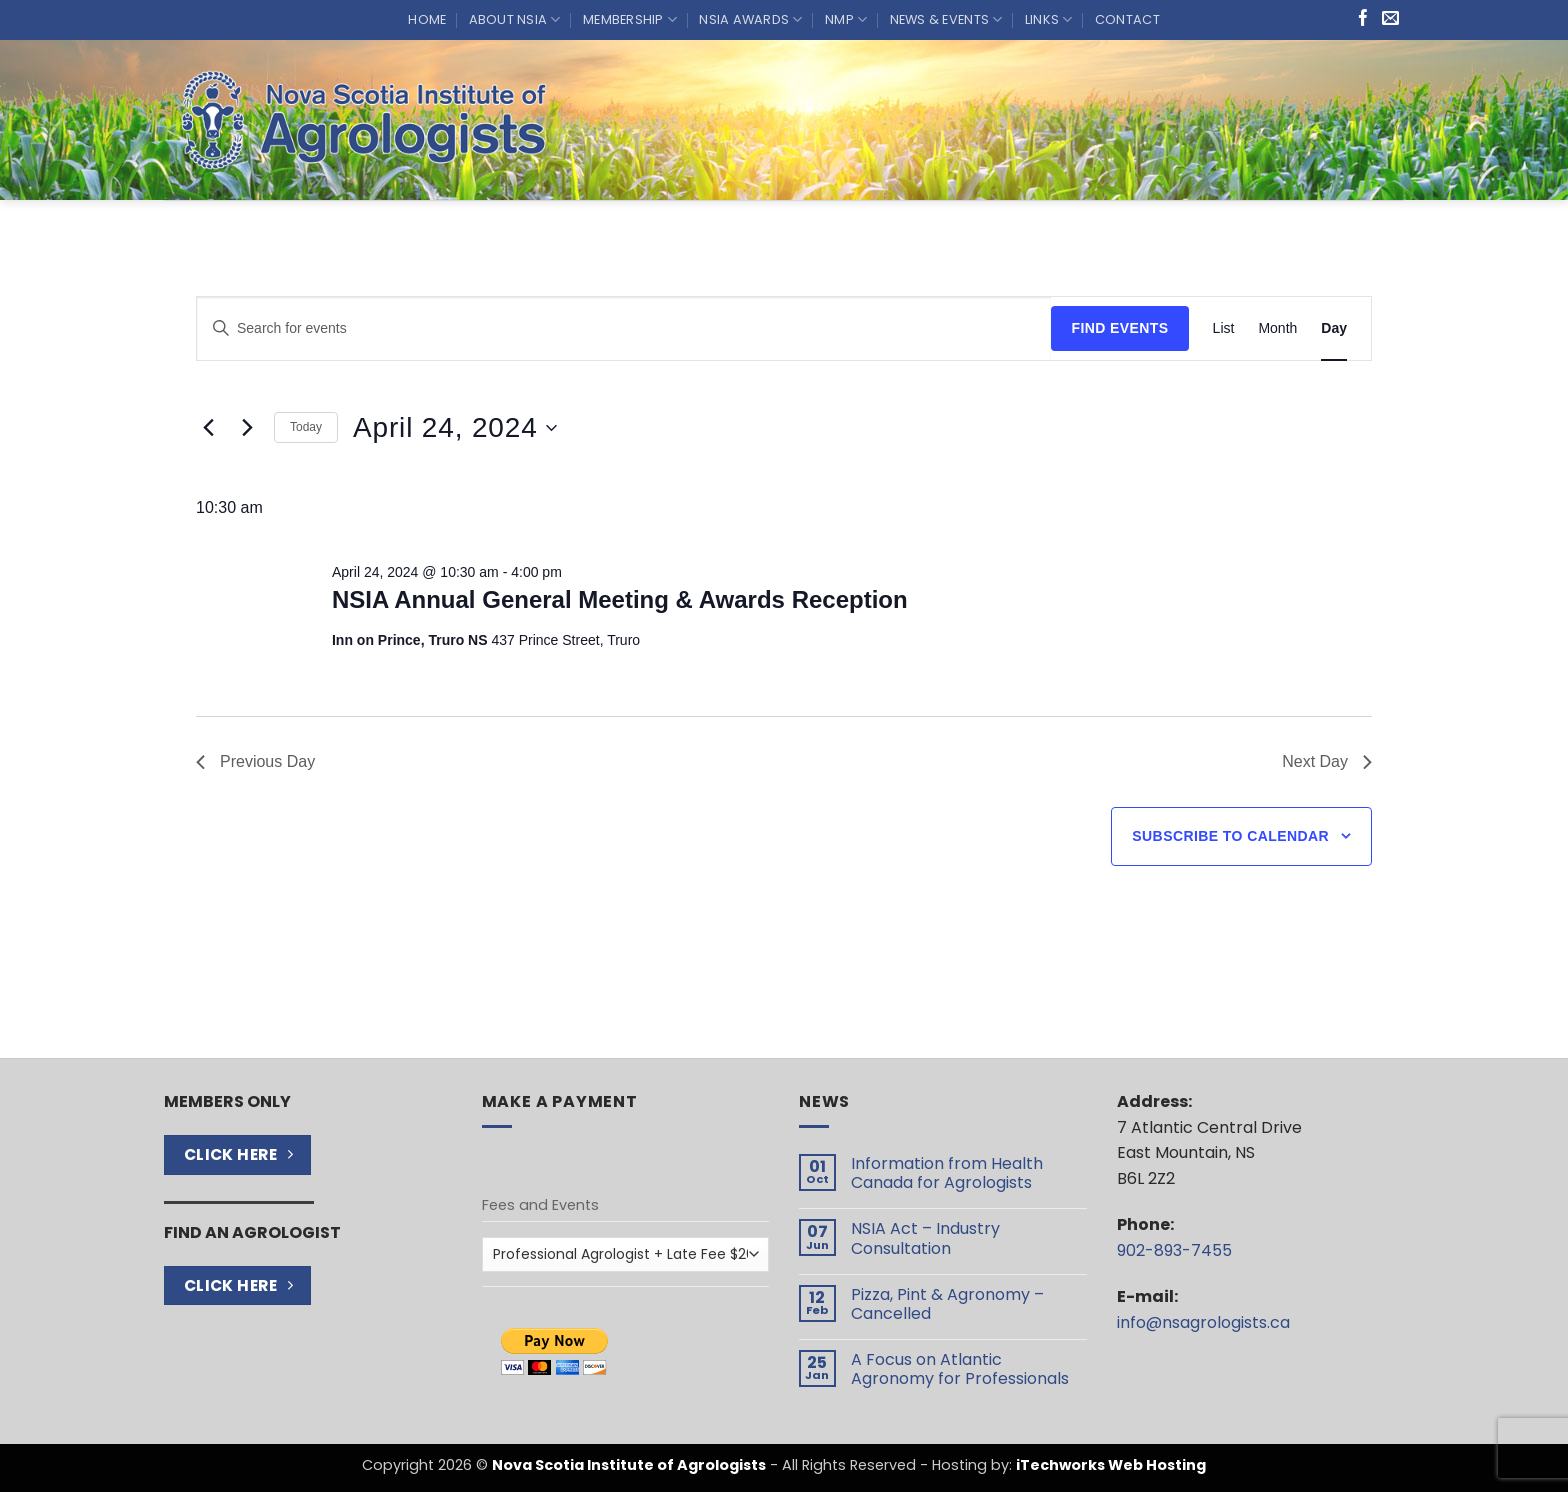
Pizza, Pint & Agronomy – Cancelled (947, 1304)
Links (1049, 19)
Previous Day (255, 761)
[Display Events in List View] (1224, 328)
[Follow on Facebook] (1363, 19)
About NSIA (515, 19)
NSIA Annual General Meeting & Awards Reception (620, 599)
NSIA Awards (750, 19)
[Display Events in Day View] (1334, 328)
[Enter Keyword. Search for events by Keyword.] (624, 328)
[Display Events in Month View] (1277, 328)
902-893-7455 (1174, 1250)
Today (306, 427)
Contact (1127, 19)
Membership (630, 19)
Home (427, 19)
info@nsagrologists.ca (1203, 1322)
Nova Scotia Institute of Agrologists (629, 1465)
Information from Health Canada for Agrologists (947, 1173)
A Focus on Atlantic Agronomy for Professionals (960, 1369)
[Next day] (247, 428)
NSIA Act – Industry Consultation (925, 1238)
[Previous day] (208, 428)
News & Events (946, 19)
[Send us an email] (1390, 19)
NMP (846, 19)
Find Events (1119, 328)
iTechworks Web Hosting (1111, 1465)
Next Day (1327, 761)
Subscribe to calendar (1230, 836)
